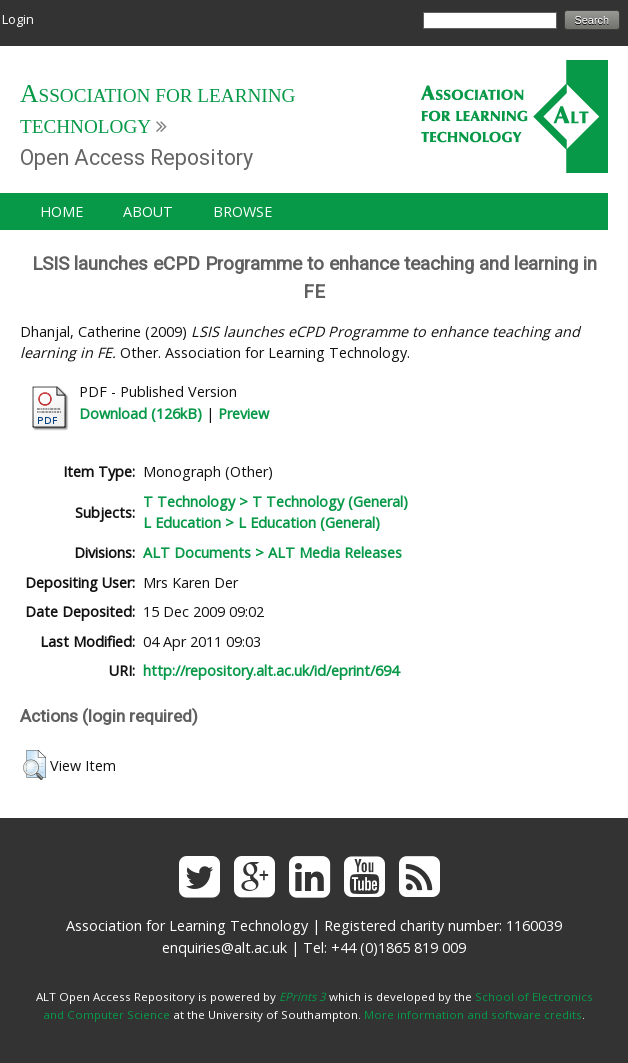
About (148, 211)
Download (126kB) (140, 413)
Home (61, 211)
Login (18, 19)
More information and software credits (473, 1014)
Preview (243, 413)
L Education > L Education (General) (261, 522)
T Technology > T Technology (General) (275, 501)
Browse (242, 211)
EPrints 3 (302, 996)
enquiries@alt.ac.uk (224, 947)
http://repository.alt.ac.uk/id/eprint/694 (271, 670)
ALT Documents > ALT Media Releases (272, 552)
